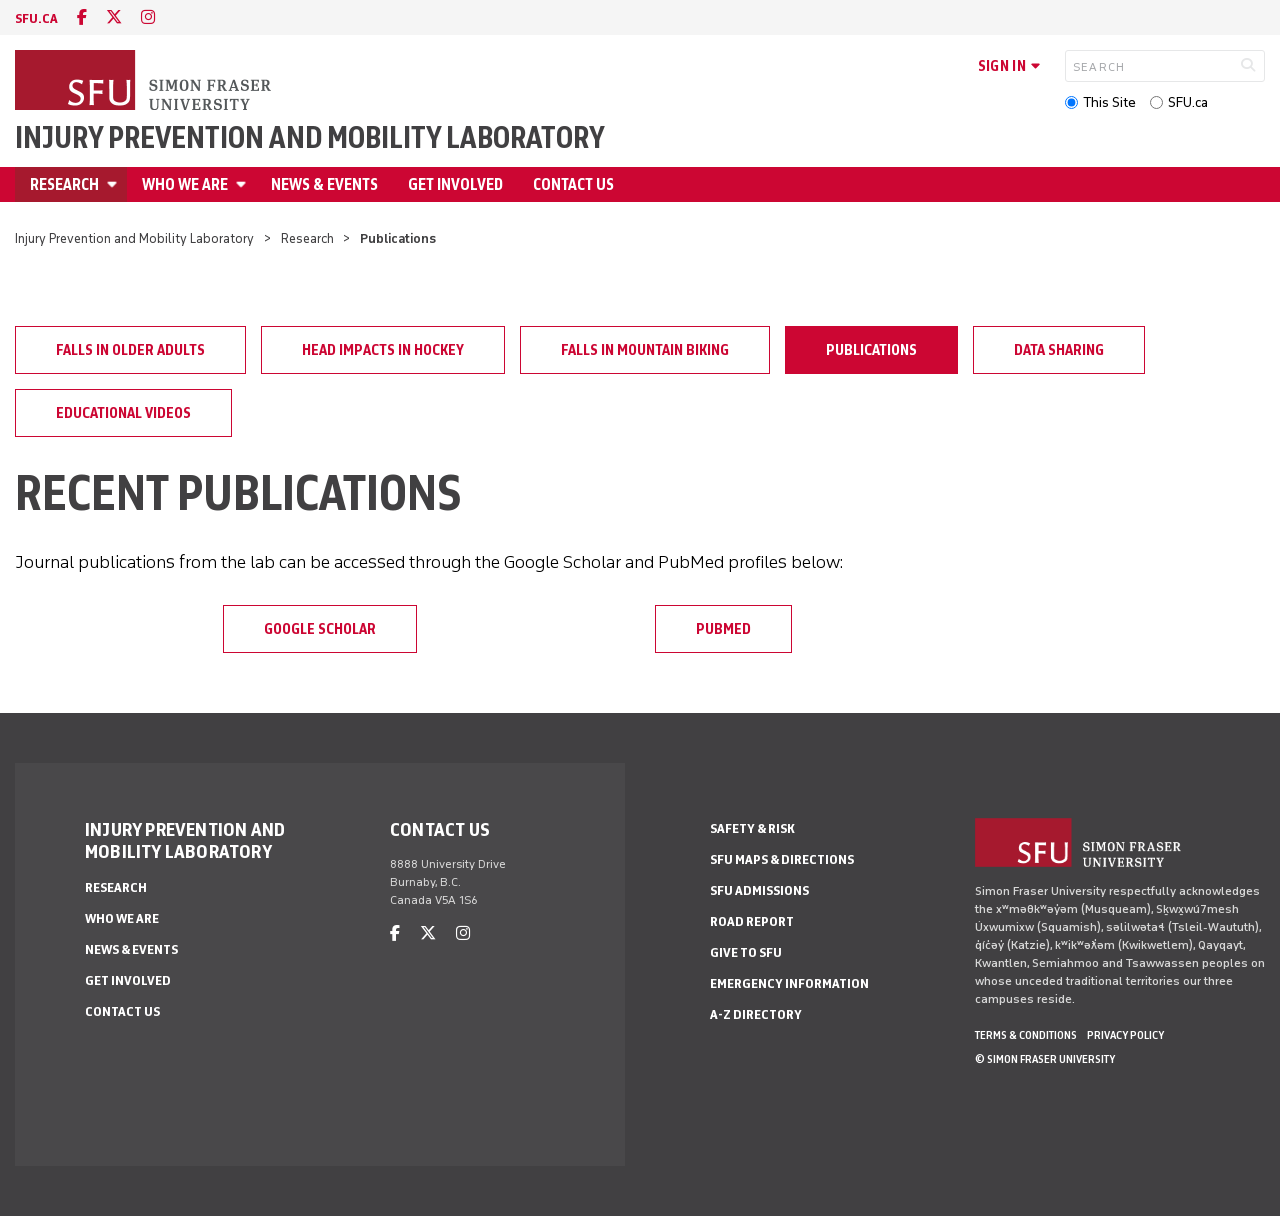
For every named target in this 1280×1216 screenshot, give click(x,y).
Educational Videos (123, 413)
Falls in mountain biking (645, 350)
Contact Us (573, 184)
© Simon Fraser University (1045, 1059)
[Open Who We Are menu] (244, 184)
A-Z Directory (756, 1014)
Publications (871, 350)
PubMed (723, 629)
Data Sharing (1059, 350)
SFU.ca (1188, 102)
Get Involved (455, 184)
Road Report (752, 921)
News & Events (324, 184)
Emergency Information (789, 983)
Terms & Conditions (1026, 1035)
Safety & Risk (752, 828)
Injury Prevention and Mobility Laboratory (310, 138)
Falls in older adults (130, 350)
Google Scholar (320, 629)
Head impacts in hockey (383, 350)
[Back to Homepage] (145, 82)
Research (64, 184)
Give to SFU (746, 952)
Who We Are (185, 184)
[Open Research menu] (115, 184)
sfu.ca (36, 18)
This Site (1109, 102)
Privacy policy (1125, 1035)
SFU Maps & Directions (782, 859)
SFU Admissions (759, 890)
